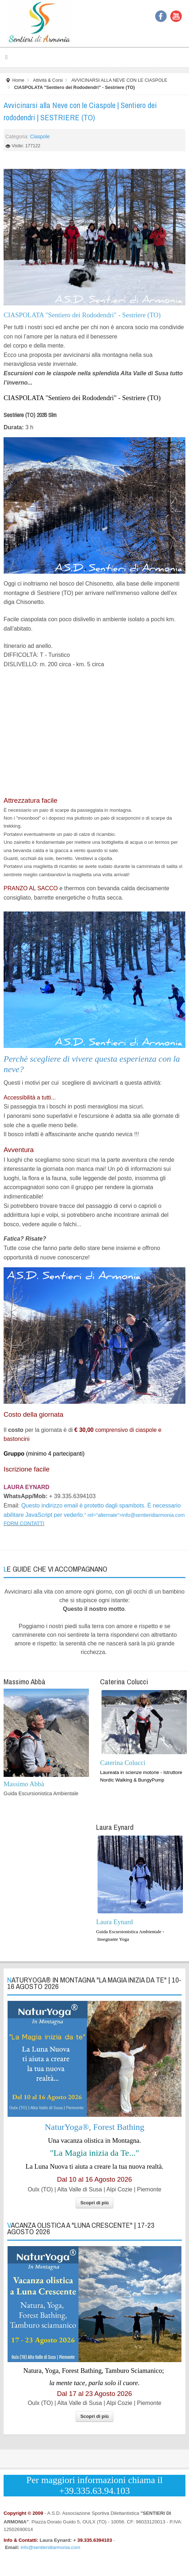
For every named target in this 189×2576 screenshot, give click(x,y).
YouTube (176, 16)
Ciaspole (39, 136)
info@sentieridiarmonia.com (153, 1515)
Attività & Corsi (48, 80)
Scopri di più (94, 2202)
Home (18, 80)
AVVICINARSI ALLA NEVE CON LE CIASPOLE (119, 80)
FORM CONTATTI (24, 1523)
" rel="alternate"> (134, 1515)
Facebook (161, 16)
